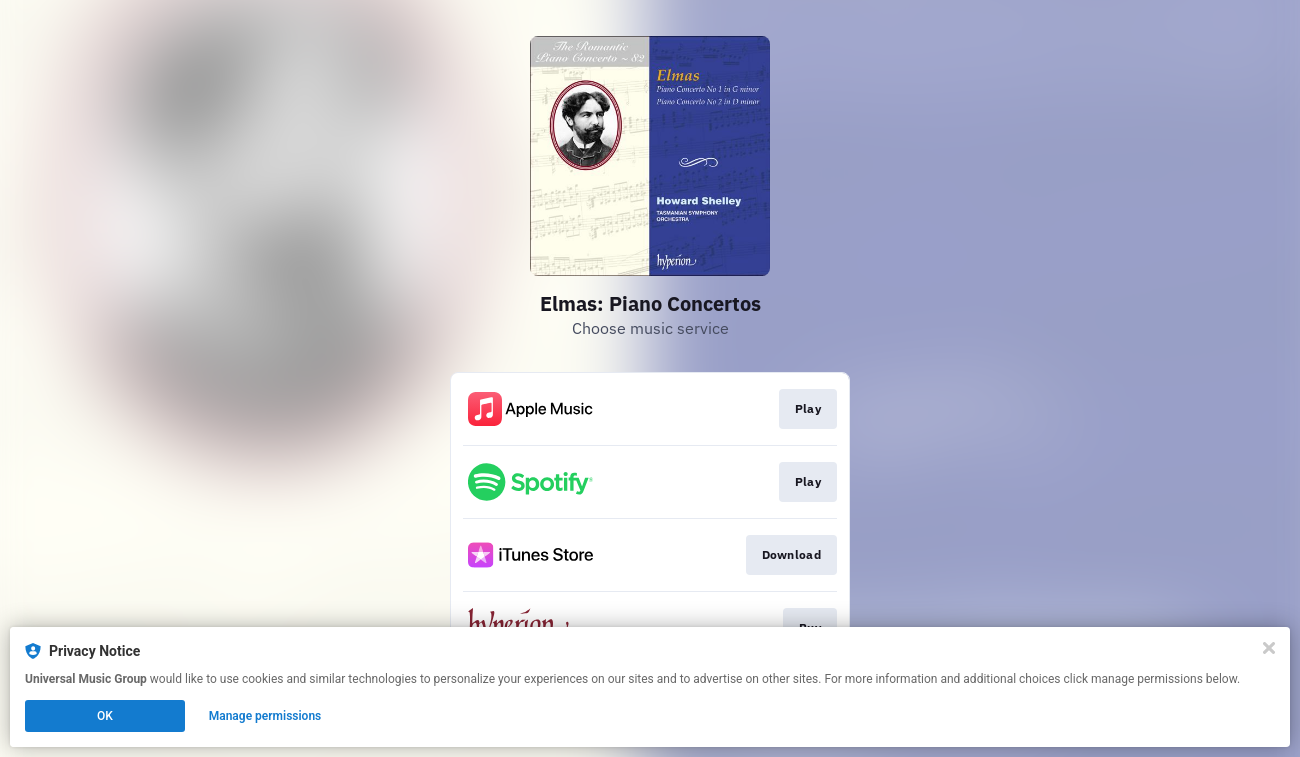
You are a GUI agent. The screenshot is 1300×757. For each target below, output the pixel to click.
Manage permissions (265, 716)
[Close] (1269, 648)
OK (105, 716)
